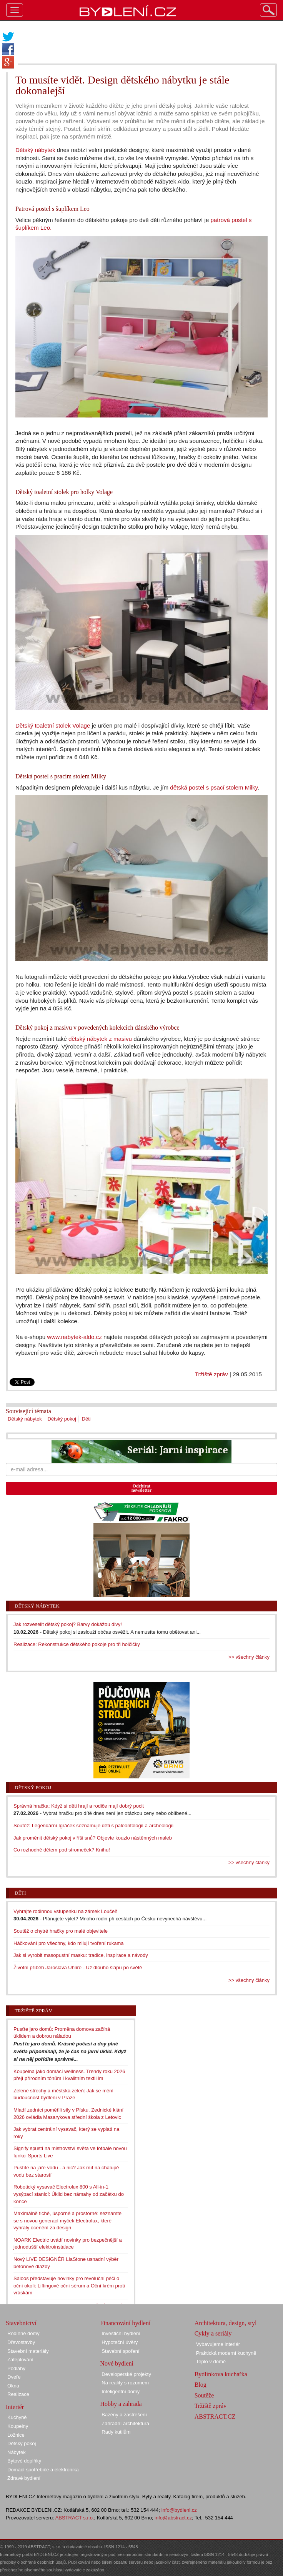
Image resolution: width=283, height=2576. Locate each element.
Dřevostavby (21, 2342)
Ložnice (16, 2435)
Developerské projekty (126, 2374)
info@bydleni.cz (179, 2510)
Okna (13, 2386)
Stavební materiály (28, 2351)
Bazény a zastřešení (124, 2414)
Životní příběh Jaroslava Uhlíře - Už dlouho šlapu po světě (77, 1967)
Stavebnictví (21, 2323)
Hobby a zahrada (121, 2404)
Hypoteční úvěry (120, 2342)
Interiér (15, 2407)
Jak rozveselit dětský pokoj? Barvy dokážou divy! (67, 1624)
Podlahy (16, 2368)
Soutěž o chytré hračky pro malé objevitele (60, 1931)
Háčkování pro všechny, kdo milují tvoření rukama (68, 1943)
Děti (86, 1419)
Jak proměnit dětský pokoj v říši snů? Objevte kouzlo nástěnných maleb (92, 1838)
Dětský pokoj (62, 1419)
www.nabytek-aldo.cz (74, 1337)
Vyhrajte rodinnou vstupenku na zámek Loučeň (65, 1911)
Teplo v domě (211, 2361)
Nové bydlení (116, 2363)
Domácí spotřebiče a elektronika (43, 2469)
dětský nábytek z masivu (100, 1038)
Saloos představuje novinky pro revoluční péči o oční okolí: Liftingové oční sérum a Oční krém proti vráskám (69, 2285)
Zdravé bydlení (23, 2478)
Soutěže (204, 2395)
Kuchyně (17, 2417)
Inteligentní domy (121, 2391)
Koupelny (17, 2426)
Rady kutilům (116, 2432)
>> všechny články (249, 1657)
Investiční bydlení (121, 2333)
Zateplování (20, 2359)
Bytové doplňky (24, 2461)
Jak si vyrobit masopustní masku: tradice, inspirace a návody (80, 1955)
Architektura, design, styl (226, 2323)
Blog (200, 2384)
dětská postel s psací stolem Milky (214, 787)
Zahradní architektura (125, 2423)
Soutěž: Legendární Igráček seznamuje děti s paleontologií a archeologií (93, 1825)
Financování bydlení (125, 2323)
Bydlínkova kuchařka (221, 2374)
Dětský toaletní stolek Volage (52, 725)
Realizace (18, 2394)
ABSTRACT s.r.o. (74, 2518)
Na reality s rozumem (125, 2383)
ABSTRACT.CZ (215, 2416)
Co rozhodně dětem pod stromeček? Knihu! (61, 1850)
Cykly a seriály (213, 2333)
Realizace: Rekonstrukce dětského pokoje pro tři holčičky (76, 1644)
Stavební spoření (120, 2351)
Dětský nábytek (35, 150)
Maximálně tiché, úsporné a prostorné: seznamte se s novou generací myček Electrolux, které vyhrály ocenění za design (67, 2220)
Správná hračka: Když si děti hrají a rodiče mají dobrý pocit (78, 1806)
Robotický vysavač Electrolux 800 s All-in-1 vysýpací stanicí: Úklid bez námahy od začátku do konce (68, 2194)
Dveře (14, 2377)
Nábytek (16, 2452)
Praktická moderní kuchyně (226, 2353)
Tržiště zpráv (211, 1374)
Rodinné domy (23, 2333)
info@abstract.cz (173, 2518)
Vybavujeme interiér (218, 2344)
